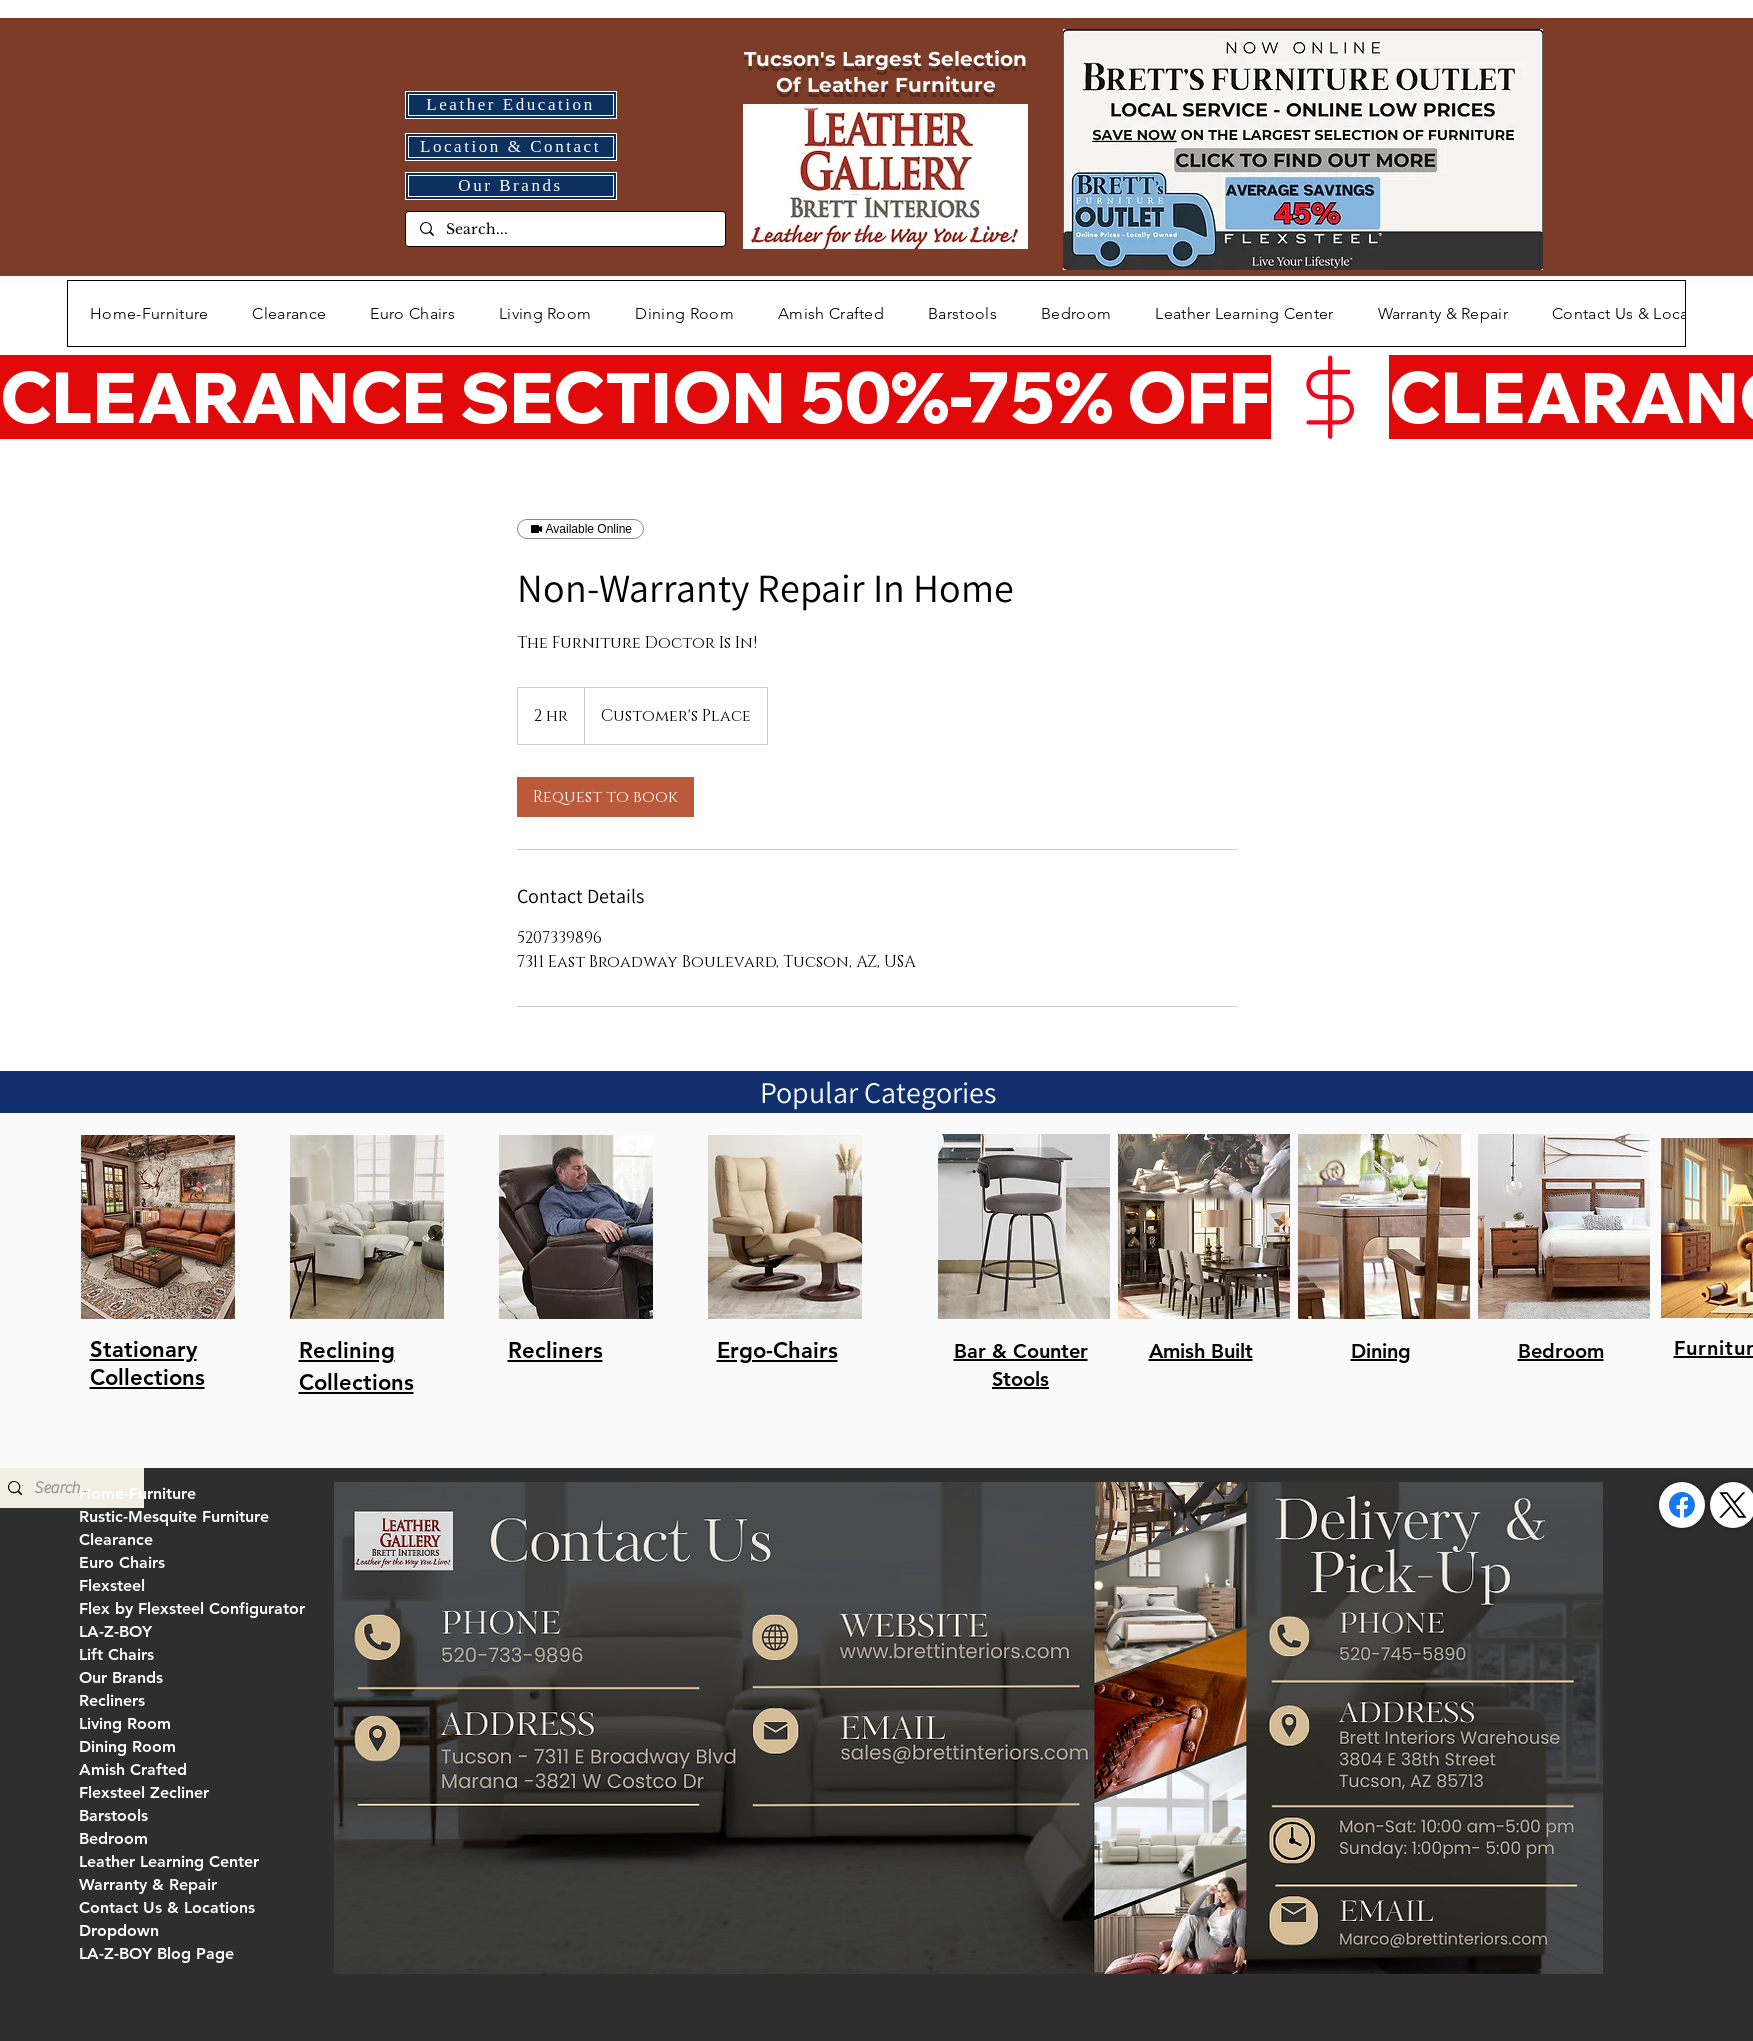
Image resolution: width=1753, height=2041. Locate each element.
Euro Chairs (122, 1562)
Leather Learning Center (169, 1861)
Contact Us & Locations (167, 1907)
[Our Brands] (511, 186)
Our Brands (121, 1677)
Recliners (112, 1700)
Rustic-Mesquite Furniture (174, 1516)
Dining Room (127, 1746)
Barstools (113, 1815)
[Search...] (564, 230)
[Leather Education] (511, 105)
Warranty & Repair (148, 1884)
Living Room (125, 1723)
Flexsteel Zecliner (144, 1792)
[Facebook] (1682, 1505)
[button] (545, 313)
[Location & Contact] (511, 147)
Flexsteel (112, 1585)
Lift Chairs (116, 1654)
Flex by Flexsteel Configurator (192, 1608)
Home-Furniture (137, 1493)
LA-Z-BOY (115, 1631)
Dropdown (119, 1930)
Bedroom (113, 1838)
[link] (605, 797)
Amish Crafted (133, 1769)
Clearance (116, 1539)
